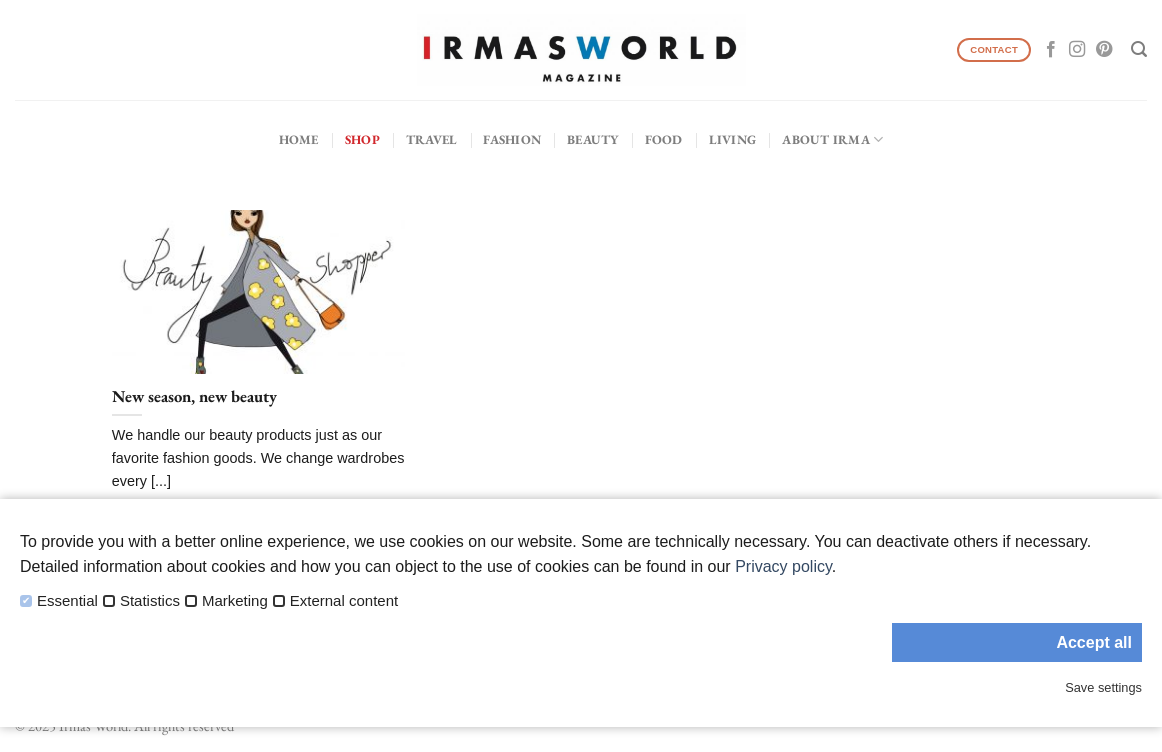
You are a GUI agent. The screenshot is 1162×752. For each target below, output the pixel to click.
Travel (432, 139)
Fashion (512, 139)
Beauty (593, 139)
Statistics (150, 601)
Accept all (1094, 642)
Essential (67, 601)
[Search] (1139, 49)
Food (664, 139)
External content (344, 601)
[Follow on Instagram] (1077, 50)
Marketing (235, 601)
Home (299, 139)
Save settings (1103, 687)
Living (733, 139)
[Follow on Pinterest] (1104, 50)
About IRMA (832, 139)
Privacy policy (783, 566)
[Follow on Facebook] (1051, 50)
